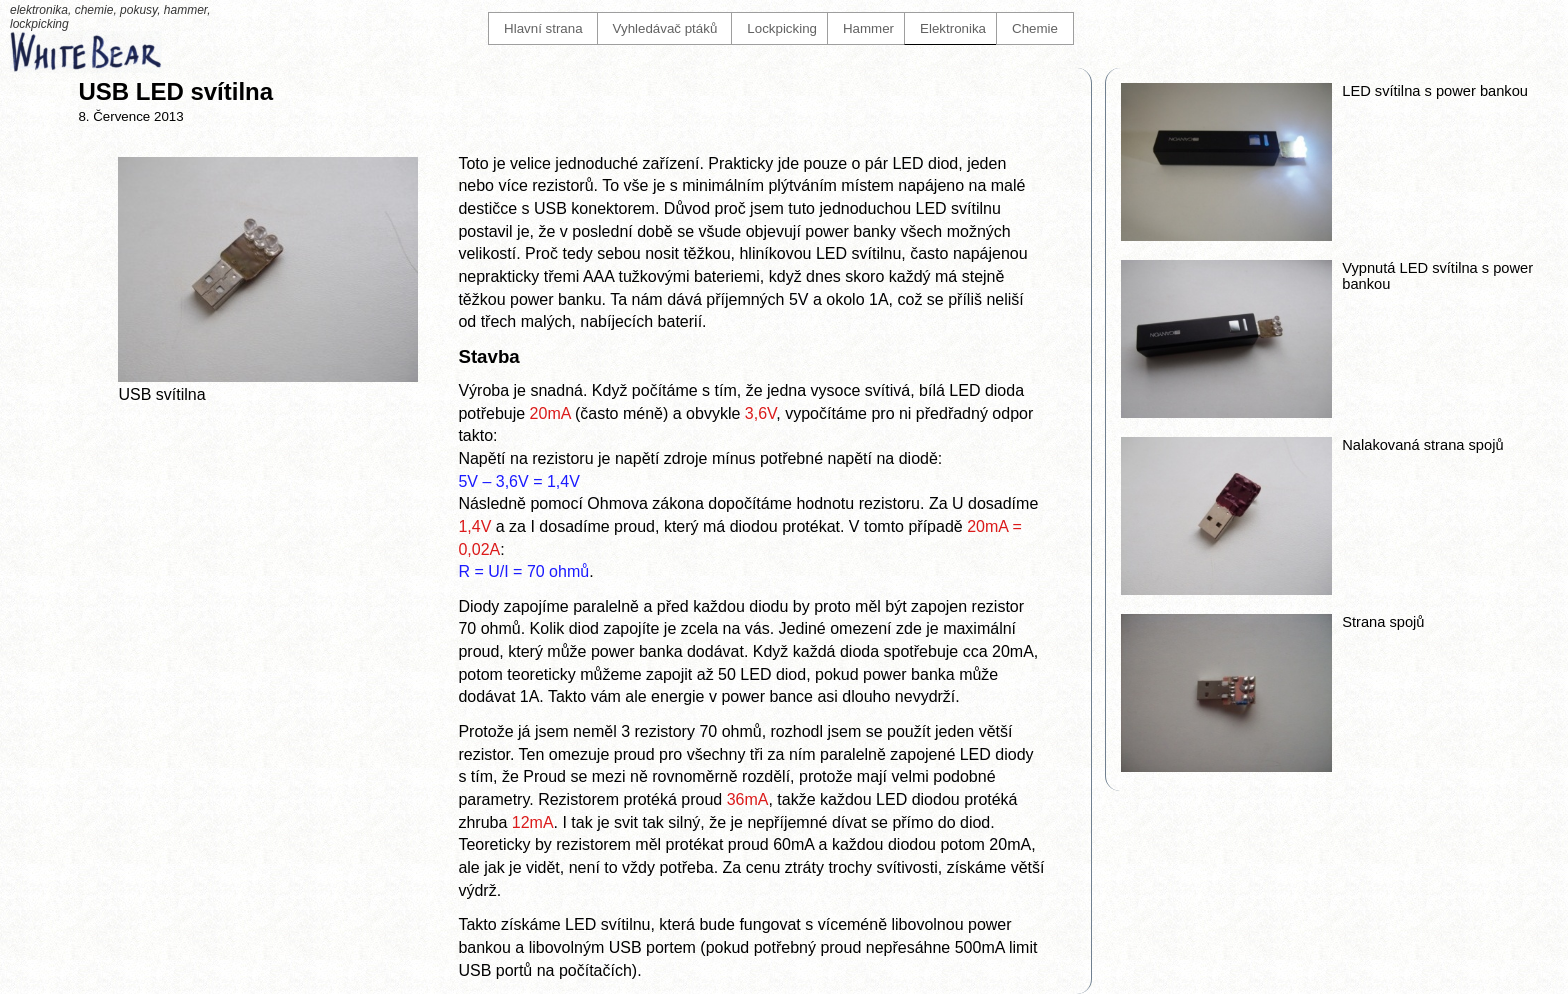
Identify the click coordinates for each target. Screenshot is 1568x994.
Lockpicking (782, 28)
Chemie (1035, 28)
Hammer (868, 28)
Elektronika (953, 28)
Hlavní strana (543, 28)
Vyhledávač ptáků (665, 28)
